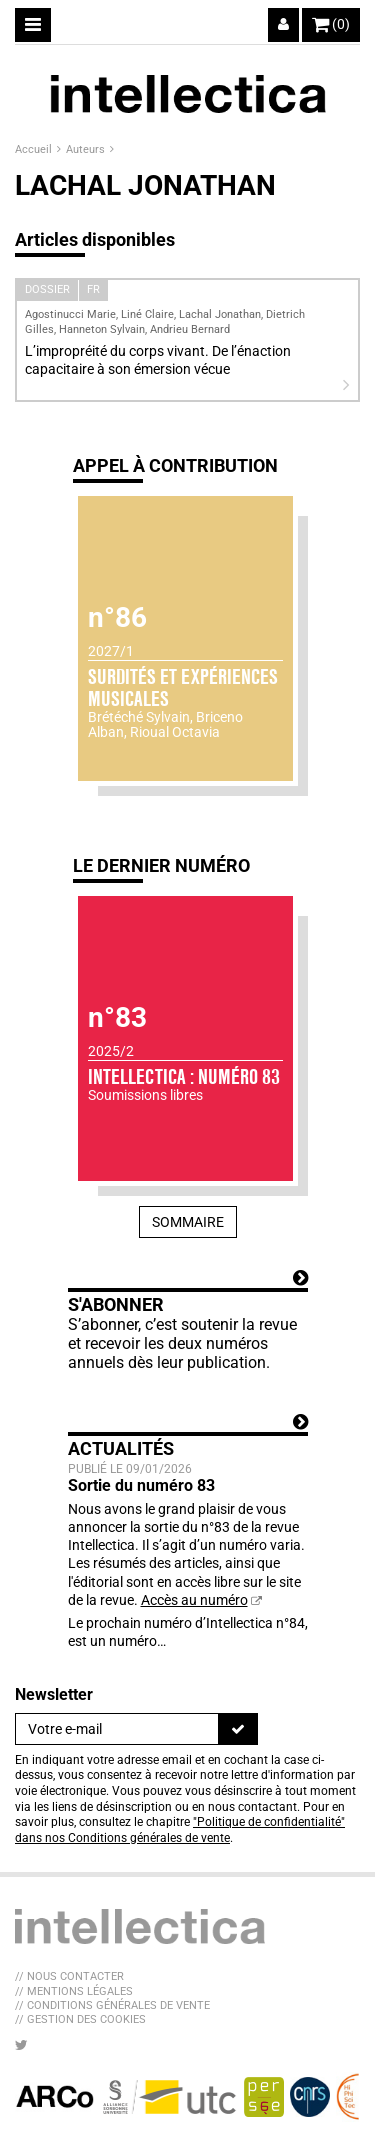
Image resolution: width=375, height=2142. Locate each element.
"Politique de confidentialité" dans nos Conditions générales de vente (180, 1830)
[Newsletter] (117, 1729)
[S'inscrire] (238, 1729)
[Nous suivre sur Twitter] (21, 2045)
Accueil (35, 149)
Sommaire (188, 1222)
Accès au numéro (194, 1600)
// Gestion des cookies (80, 2019)
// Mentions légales (74, 1991)
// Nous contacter (69, 1976)
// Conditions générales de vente (112, 2005)
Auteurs (87, 149)
